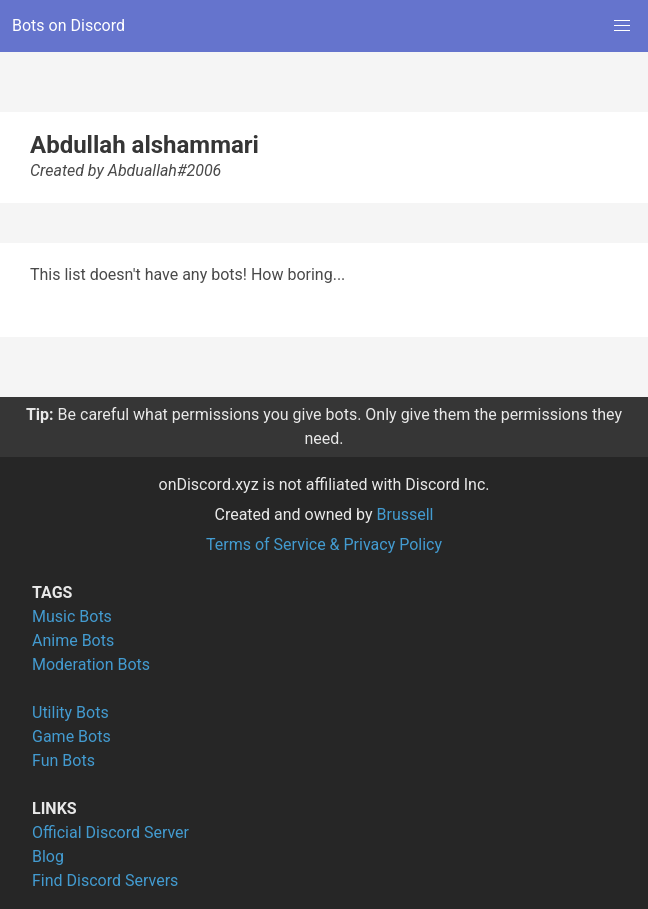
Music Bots (72, 616)
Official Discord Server (110, 832)
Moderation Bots (91, 664)
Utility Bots (70, 712)
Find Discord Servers (105, 880)
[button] (622, 26)
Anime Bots (73, 640)
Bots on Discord (68, 25)
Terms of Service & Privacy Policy (324, 544)
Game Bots (71, 736)
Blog (48, 856)
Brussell (405, 514)
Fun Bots (63, 760)
